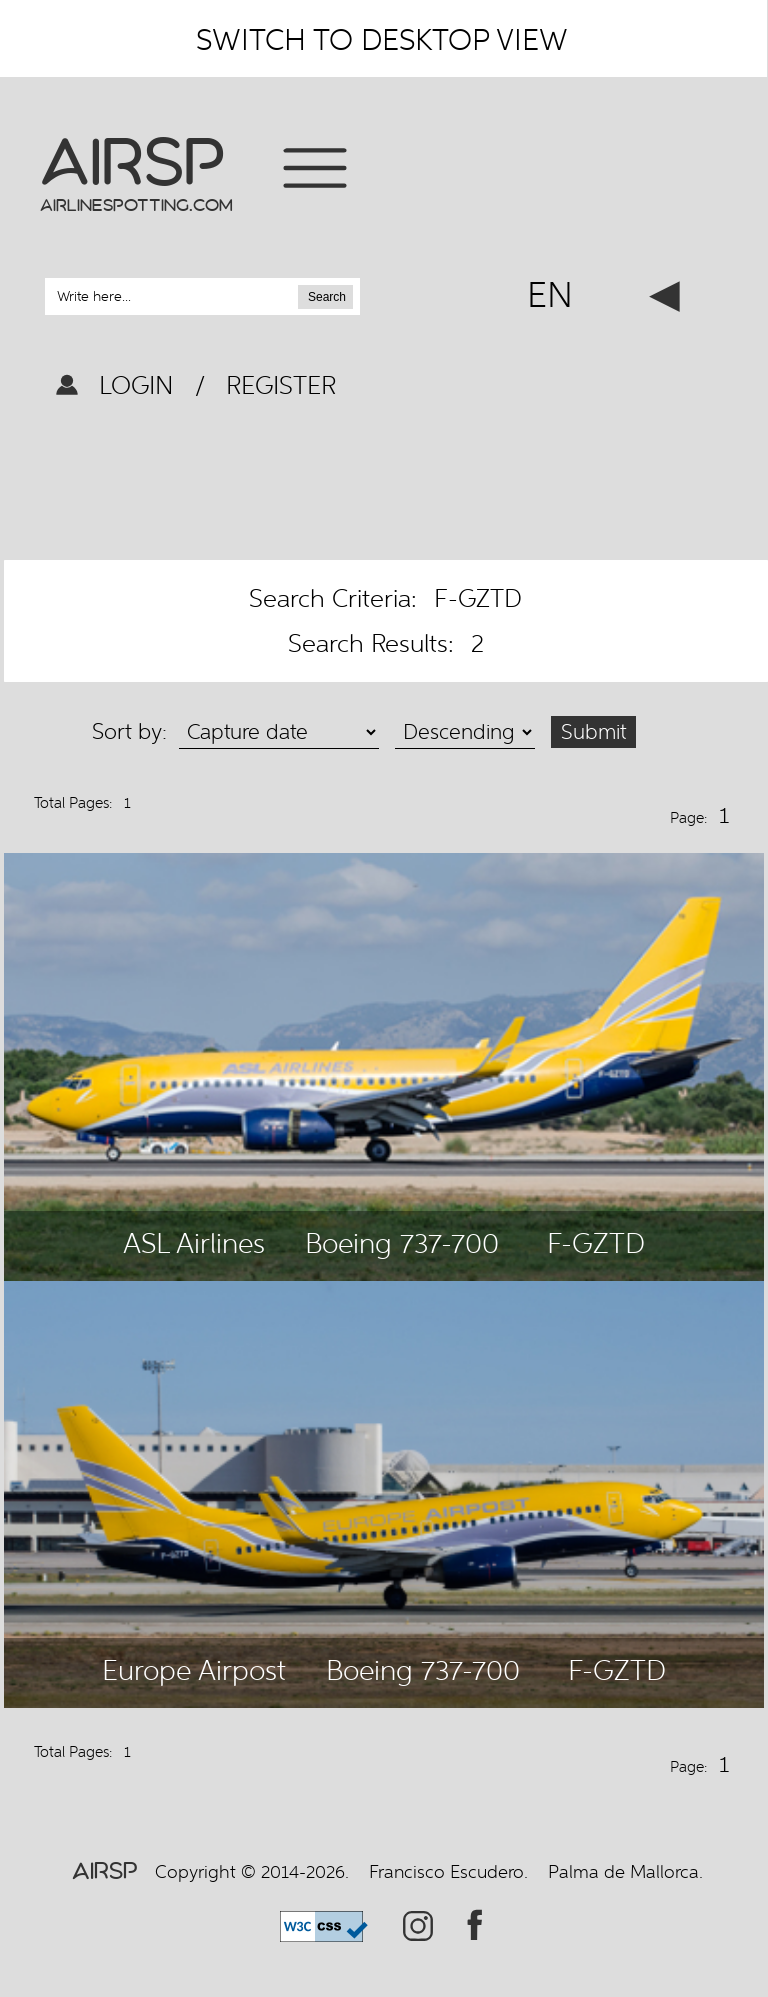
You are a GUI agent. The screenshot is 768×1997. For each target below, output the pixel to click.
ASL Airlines (194, 1243)
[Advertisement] (384, 485)
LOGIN (140, 385)
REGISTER (277, 385)
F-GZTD (596, 1243)
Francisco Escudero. (448, 1871)
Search (327, 297)
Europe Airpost (194, 1670)
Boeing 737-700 (402, 1243)
